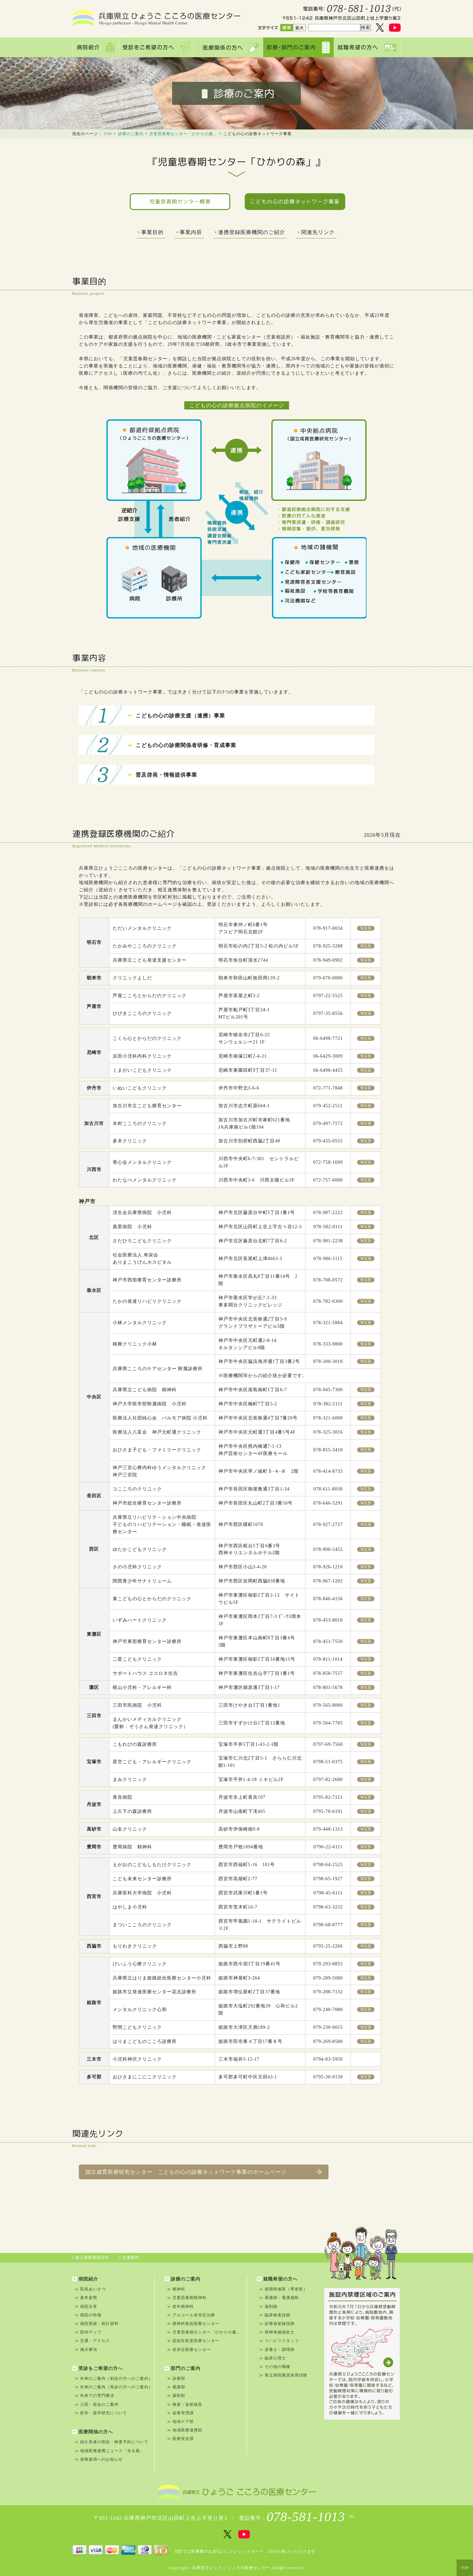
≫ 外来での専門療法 (94, 2395)
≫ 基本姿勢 (86, 2297)
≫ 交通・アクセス (92, 2340)
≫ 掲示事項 (86, 2349)
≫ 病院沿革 (86, 2306)
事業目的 (151, 232)
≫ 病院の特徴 (88, 2315)
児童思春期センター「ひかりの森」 (183, 134)
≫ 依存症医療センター (189, 2349)
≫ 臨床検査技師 (274, 2315)
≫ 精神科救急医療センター (193, 2323)
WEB (365, 928)
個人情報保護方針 (90, 2257)
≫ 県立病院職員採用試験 (283, 2375)
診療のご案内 (131, 134)
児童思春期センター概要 (180, 201)
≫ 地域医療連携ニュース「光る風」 (109, 2450)
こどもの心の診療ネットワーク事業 (295, 201)
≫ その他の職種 (274, 2366)
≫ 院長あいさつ (90, 2289)
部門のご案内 (182, 2368)
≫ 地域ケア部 (180, 2421)
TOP (108, 134)
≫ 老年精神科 (180, 2306)
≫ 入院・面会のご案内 (97, 2404)
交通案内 (129, 2257)
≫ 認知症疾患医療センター (193, 2340)
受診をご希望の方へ (97, 2368)
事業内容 (189, 232)
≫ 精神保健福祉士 (277, 2332)
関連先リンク (316, 232)
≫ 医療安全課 (180, 2438)
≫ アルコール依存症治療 (191, 2315)
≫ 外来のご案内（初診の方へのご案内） (114, 2378)
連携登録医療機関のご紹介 (250, 232)
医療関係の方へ (92, 2431)
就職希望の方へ (277, 2279)
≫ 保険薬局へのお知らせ (99, 2459)
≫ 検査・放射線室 (184, 2404)
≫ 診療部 (176, 2378)
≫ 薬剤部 (176, 2395)
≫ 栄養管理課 (180, 2413)
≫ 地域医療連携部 (184, 2430)
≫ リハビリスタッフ (279, 2340)
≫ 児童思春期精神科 (187, 2297)
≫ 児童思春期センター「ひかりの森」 (204, 2332)
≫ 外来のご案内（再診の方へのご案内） (114, 2387)
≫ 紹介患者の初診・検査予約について (111, 2442)
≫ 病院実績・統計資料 (97, 2323)
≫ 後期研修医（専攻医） (283, 2289)
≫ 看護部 (176, 2387)
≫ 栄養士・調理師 (277, 2349)
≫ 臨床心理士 (272, 2358)
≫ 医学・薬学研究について (101, 2413)
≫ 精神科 (176, 2289)
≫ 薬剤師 (268, 2306)
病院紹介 (85, 2279)
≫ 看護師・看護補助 (279, 2297)
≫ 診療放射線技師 (277, 2323)
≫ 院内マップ (88, 2332)
